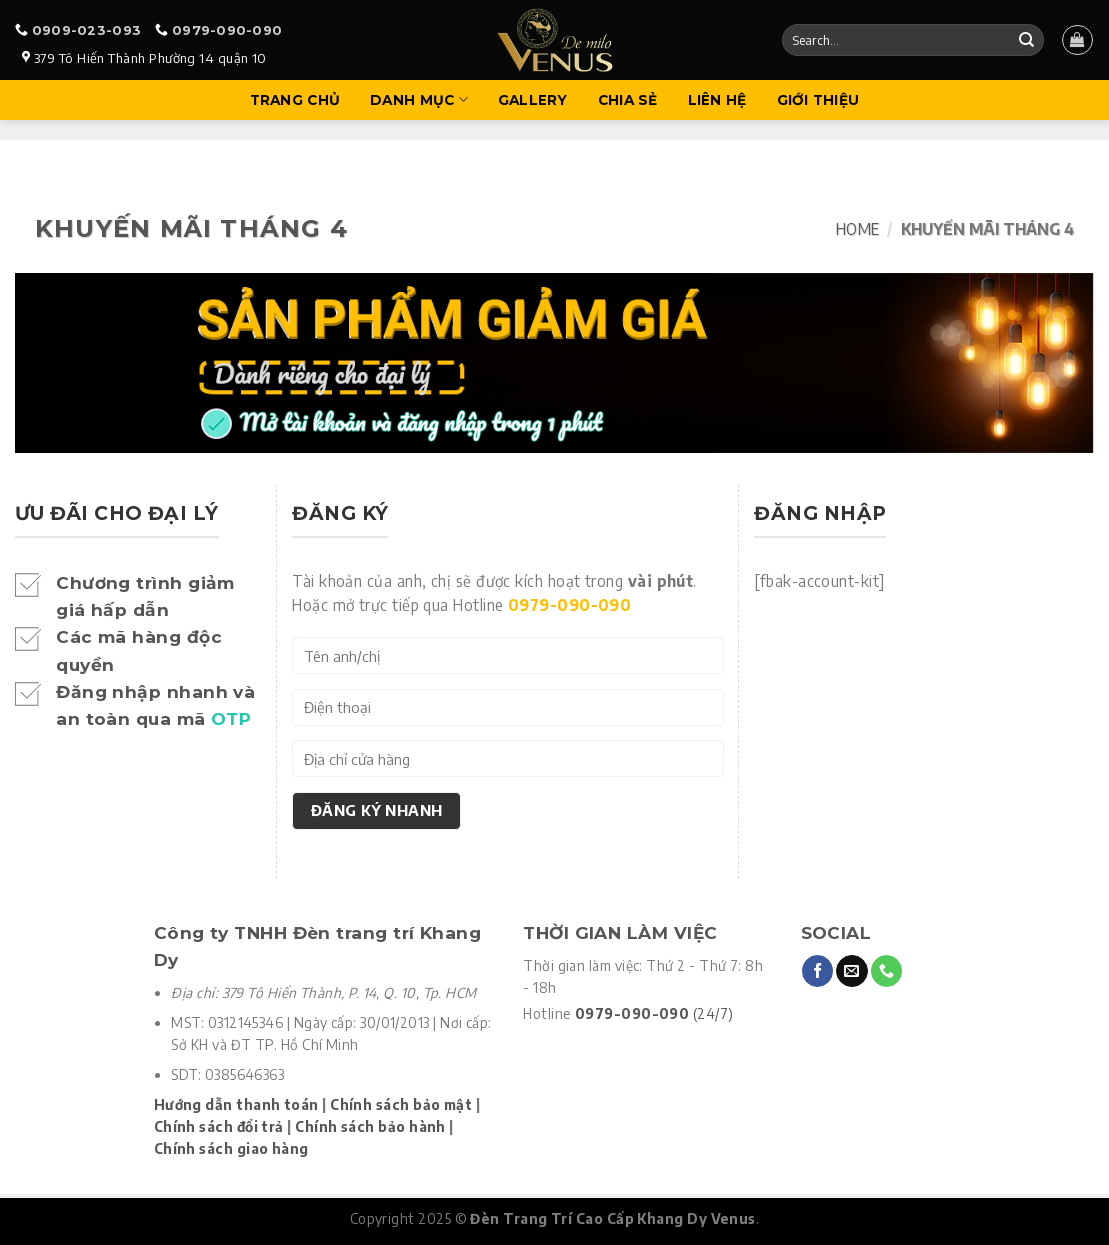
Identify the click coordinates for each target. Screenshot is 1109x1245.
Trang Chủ (295, 100)
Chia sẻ (628, 100)
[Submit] (1026, 40)
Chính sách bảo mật (401, 1104)
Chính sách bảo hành (370, 1126)
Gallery (533, 100)
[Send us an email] (851, 971)
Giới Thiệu (818, 100)
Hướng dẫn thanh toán (236, 1104)
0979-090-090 (227, 30)
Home (857, 228)
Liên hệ (717, 100)
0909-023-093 (86, 30)
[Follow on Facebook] (817, 971)
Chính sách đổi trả (219, 1126)
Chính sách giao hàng (231, 1148)
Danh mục (419, 99)
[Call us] (886, 971)
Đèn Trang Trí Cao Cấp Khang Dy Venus (612, 1218)
